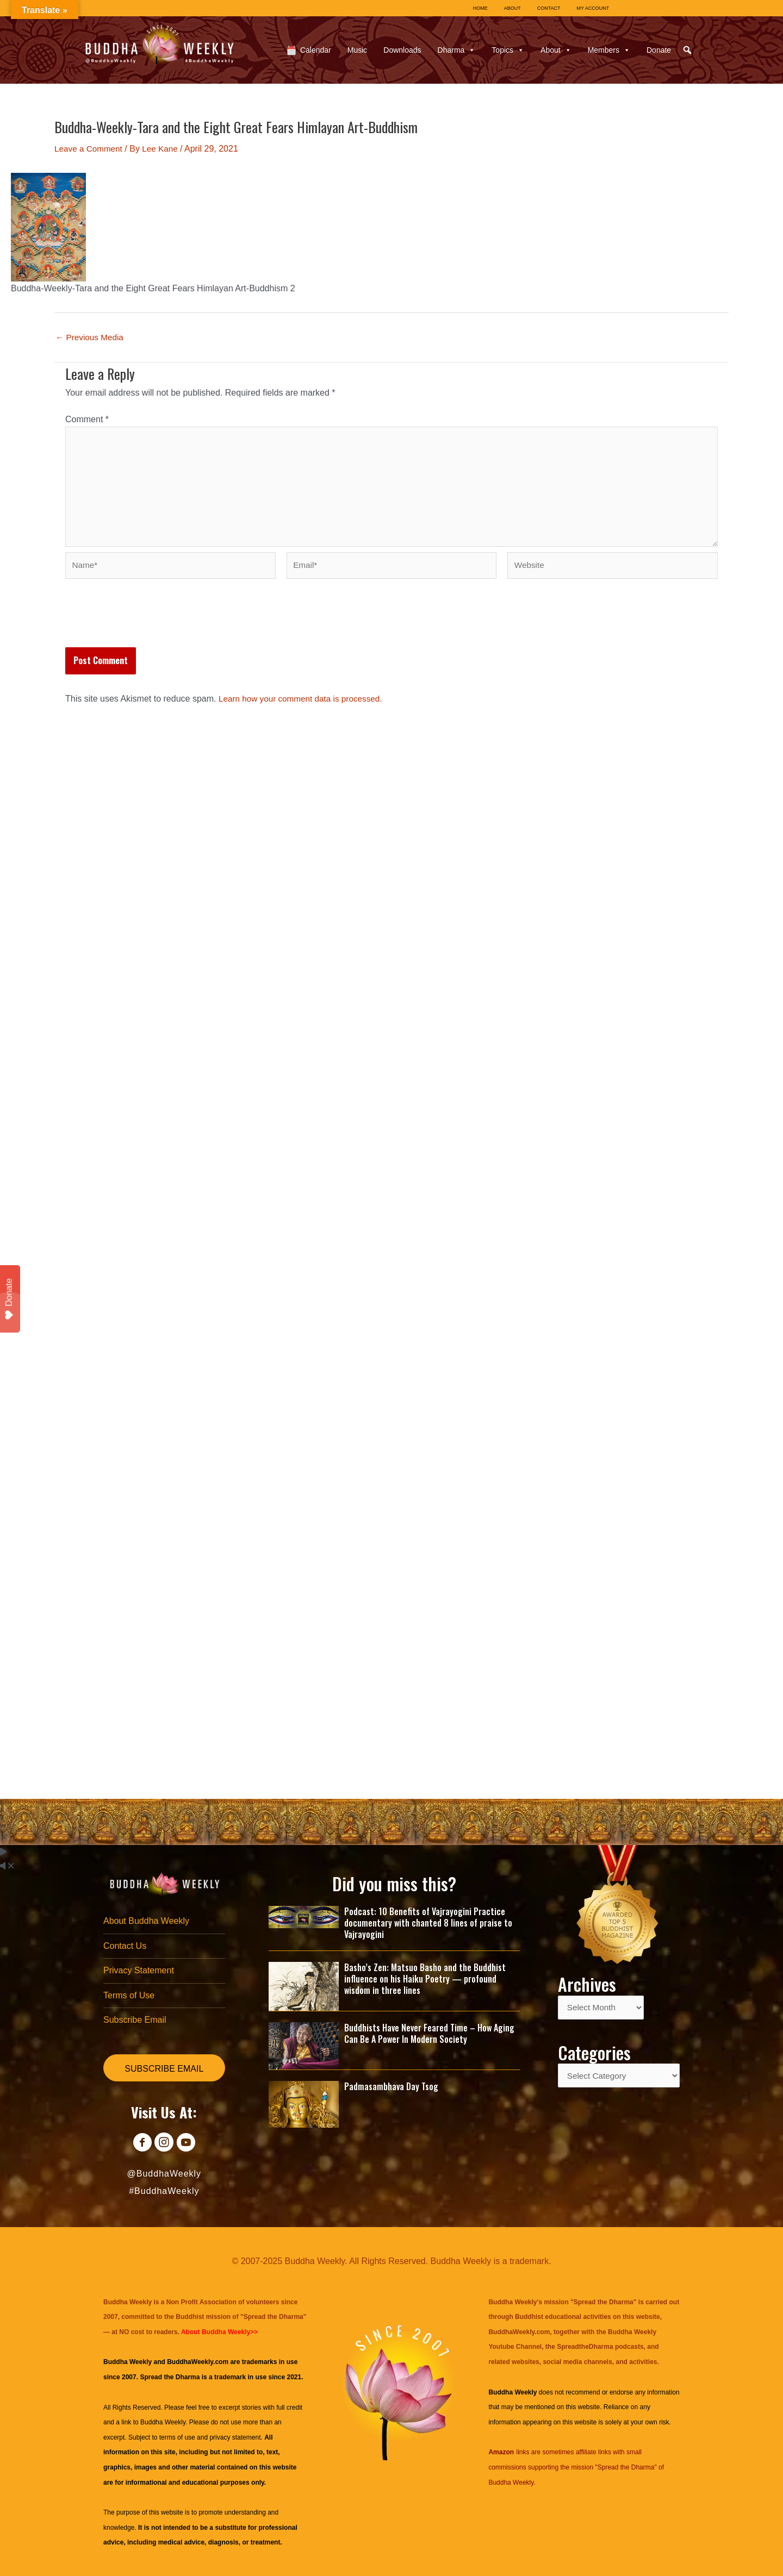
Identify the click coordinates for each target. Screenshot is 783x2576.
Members (609, 50)
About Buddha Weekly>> (219, 2332)
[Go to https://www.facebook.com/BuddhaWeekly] (139, 2144)
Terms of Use (128, 1994)
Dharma (457, 50)
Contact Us (124, 1943)
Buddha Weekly (162, 2422)
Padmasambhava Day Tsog (391, 2083)
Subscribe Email (134, 2019)
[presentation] (148, 627)
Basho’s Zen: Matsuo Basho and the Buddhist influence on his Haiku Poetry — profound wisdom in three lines (425, 1976)
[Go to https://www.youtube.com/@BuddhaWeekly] (188, 2144)
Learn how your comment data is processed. (304, 705)
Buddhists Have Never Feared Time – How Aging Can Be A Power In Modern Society (429, 2030)
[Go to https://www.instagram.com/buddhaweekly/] (163, 2144)
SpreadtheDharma (585, 2346)
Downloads (402, 50)
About (555, 50)
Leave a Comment (90, 148)
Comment (87, 419)
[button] (687, 50)
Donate (659, 50)
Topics (508, 50)
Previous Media (91, 337)
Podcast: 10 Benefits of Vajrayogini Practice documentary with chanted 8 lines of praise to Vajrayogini (428, 1919)
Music (357, 50)
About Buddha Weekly (146, 1918)
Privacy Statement (138, 1969)
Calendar (315, 50)
